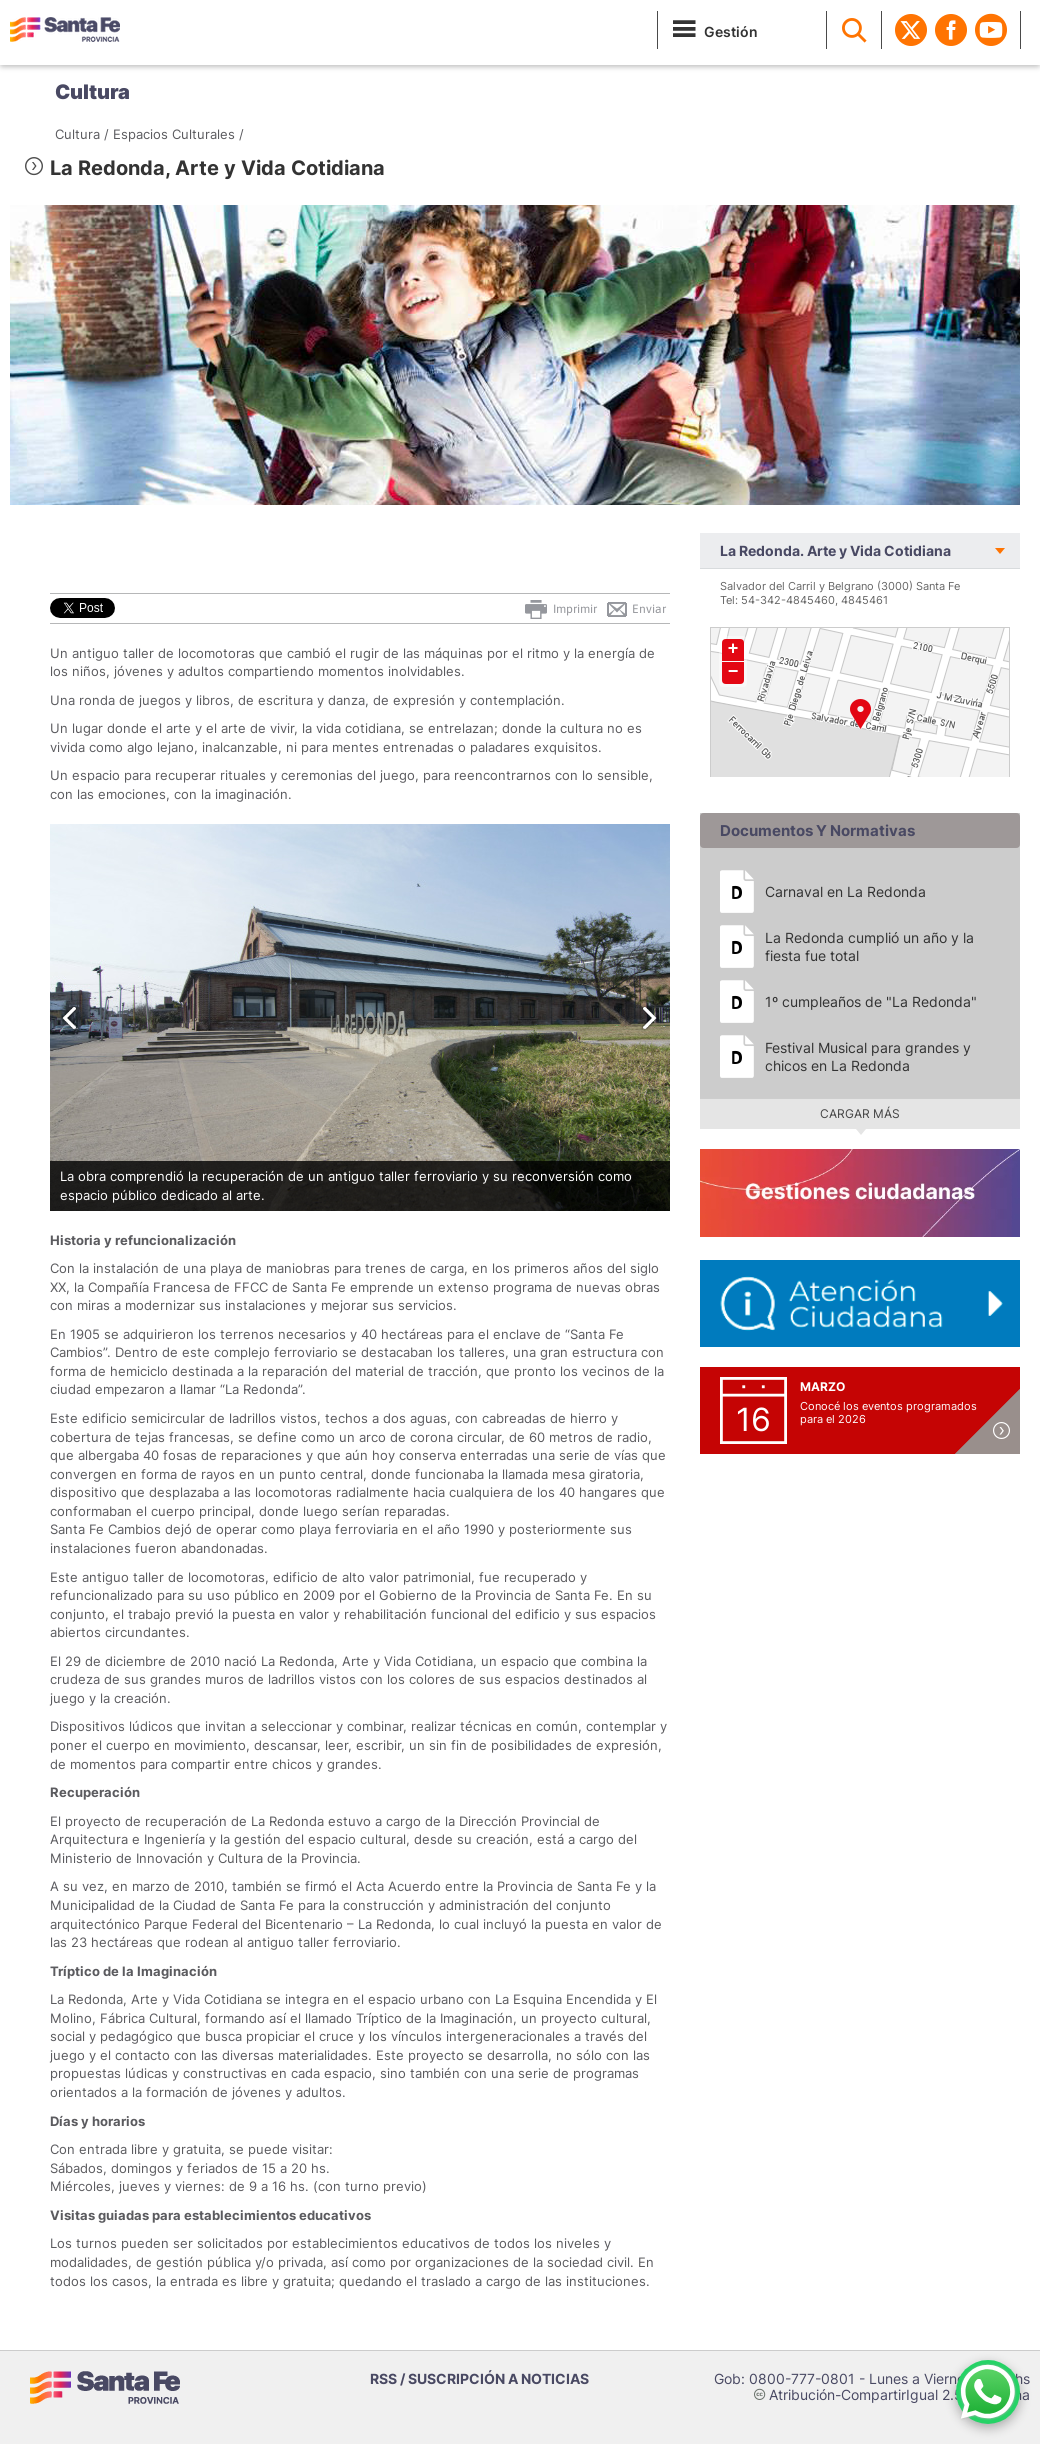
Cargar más (860, 1113)
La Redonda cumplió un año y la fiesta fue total (869, 946)
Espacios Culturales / (178, 134)
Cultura (92, 92)
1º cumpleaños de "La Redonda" (871, 1001)
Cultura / (82, 134)
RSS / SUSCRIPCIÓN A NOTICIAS (479, 2378)
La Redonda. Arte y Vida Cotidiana (835, 550)
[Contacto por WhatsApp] (988, 2392)
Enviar (635, 609)
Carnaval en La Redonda (845, 891)
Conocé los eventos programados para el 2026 (888, 1412)
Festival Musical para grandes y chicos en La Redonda (868, 1056)
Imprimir (559, 609)
